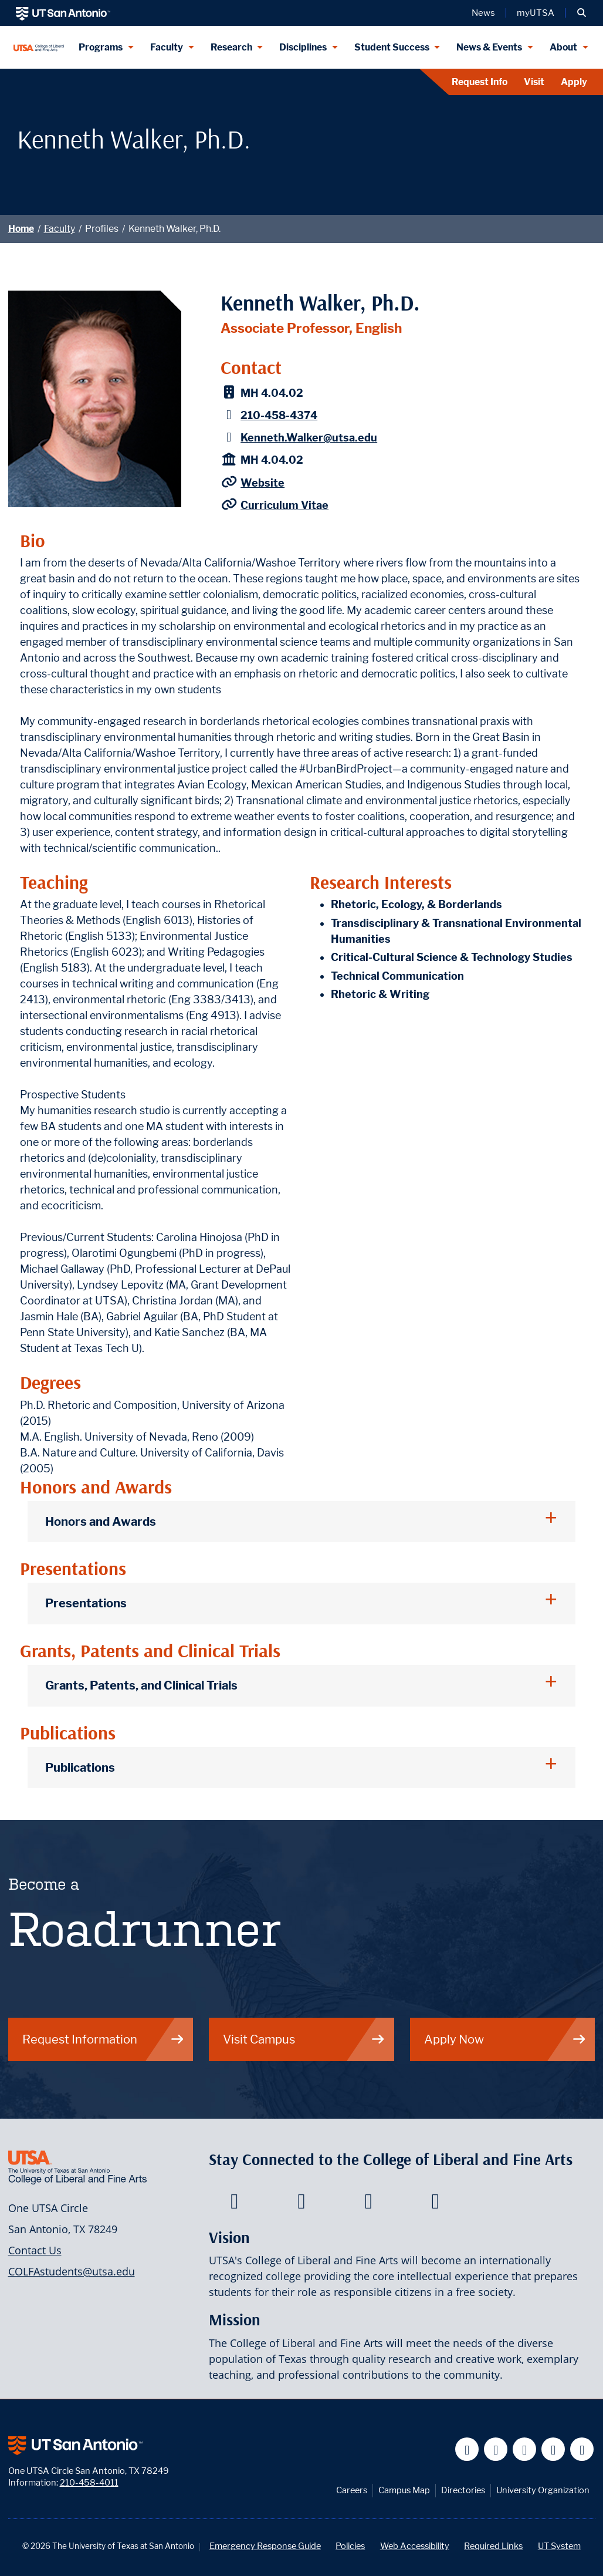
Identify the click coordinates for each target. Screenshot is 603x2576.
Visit (534, 81)
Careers (351, 2490)
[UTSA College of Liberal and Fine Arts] (39, 47)
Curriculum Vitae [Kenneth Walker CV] (284, 505)
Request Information (103, 2039)
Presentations (86, 1603)
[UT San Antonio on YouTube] (525, 2449)
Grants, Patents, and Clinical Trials (141, 1685)
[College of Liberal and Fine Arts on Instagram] (435, 2204)
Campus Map (404, 2490)
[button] (581, 13)
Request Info (479, 81)
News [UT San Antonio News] (483, 13)
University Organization (543, 2490)
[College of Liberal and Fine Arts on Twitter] (301, 2204)
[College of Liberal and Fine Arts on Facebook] (234, 2204)
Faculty (59, 228)
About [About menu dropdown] (563, 47)
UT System (559, 2546)
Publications (80, 1767)
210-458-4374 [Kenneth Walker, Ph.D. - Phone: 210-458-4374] (278, 415)
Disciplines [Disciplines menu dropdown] (303, 47)
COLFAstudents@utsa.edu (71, 2271)
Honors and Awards (100, 1521)
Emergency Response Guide (265, 2546)
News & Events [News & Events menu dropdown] (489, 47)
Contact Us (35, 2250)
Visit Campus (304, 2039)
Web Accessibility (414, 2546)
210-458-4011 (89, 2482)
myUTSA (535, 13)
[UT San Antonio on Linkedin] (553, 2449)
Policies (350, 2546)
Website (262, 483)
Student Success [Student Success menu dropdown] (391, 47)
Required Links (493, 2546)
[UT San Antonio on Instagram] (582, 2449)
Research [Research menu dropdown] (231, 47)
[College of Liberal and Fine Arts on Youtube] (368, 2204)
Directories (463, 2490)
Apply (574, 81)
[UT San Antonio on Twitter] (496, 2449)
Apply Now (505, 2039)
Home (21, 228)
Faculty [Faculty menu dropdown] (166, 47)
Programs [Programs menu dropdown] (101, 47)
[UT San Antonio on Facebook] (467, 2449)
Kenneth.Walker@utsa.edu (308, 437)
